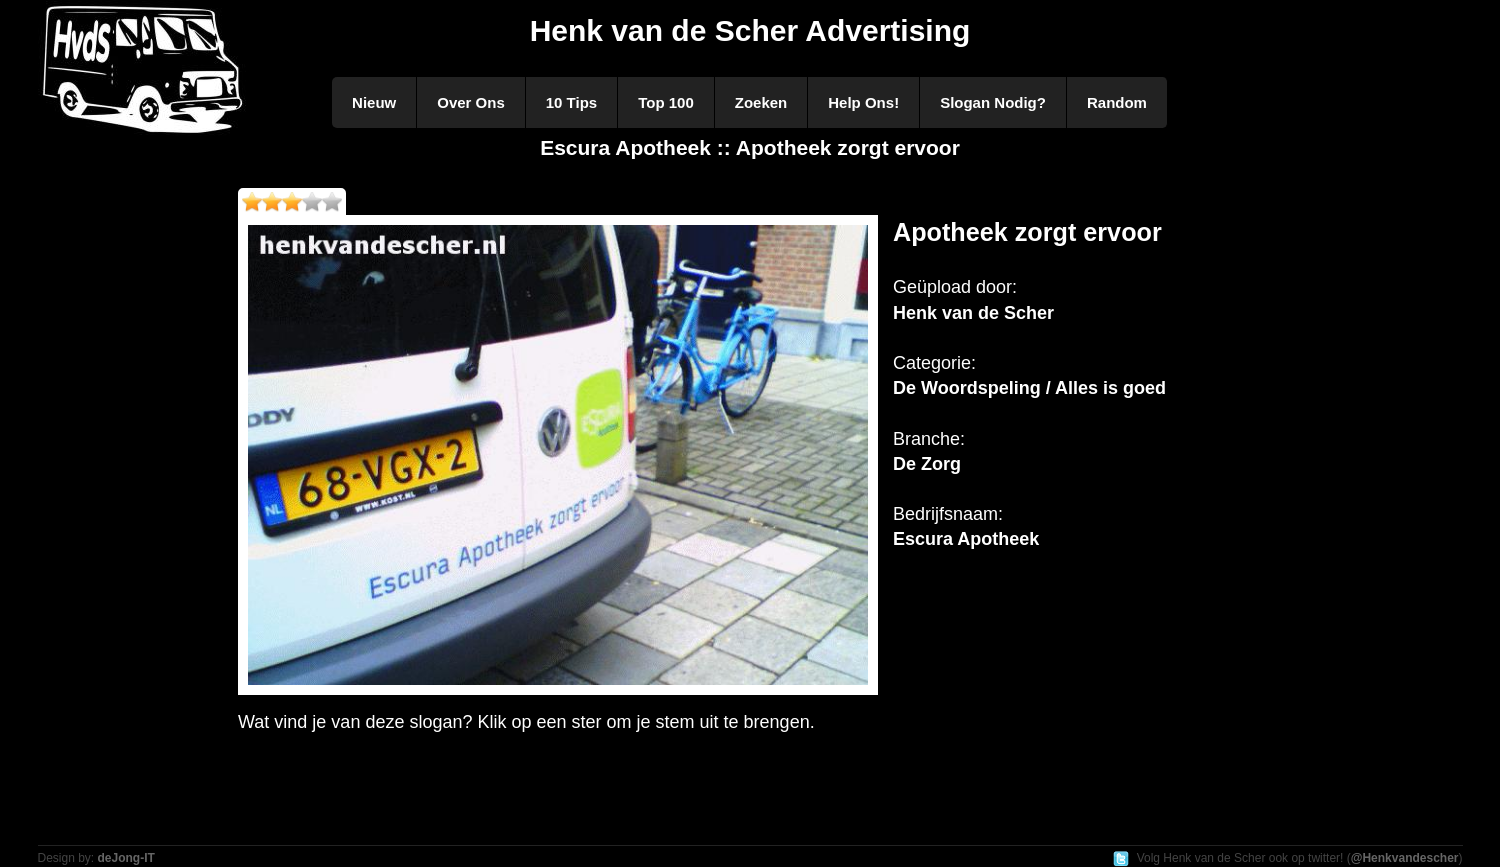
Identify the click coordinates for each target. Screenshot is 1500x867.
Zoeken (761, 102)
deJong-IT (126, 858)
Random (1117, 102)
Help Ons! (863, 102)
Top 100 (666, 102)
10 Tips (571, 102)
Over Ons (471, 102)
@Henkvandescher (1405, 858)
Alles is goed (1110, 388)
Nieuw (374, 102)
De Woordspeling (967, 388)
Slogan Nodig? (993, 102)
